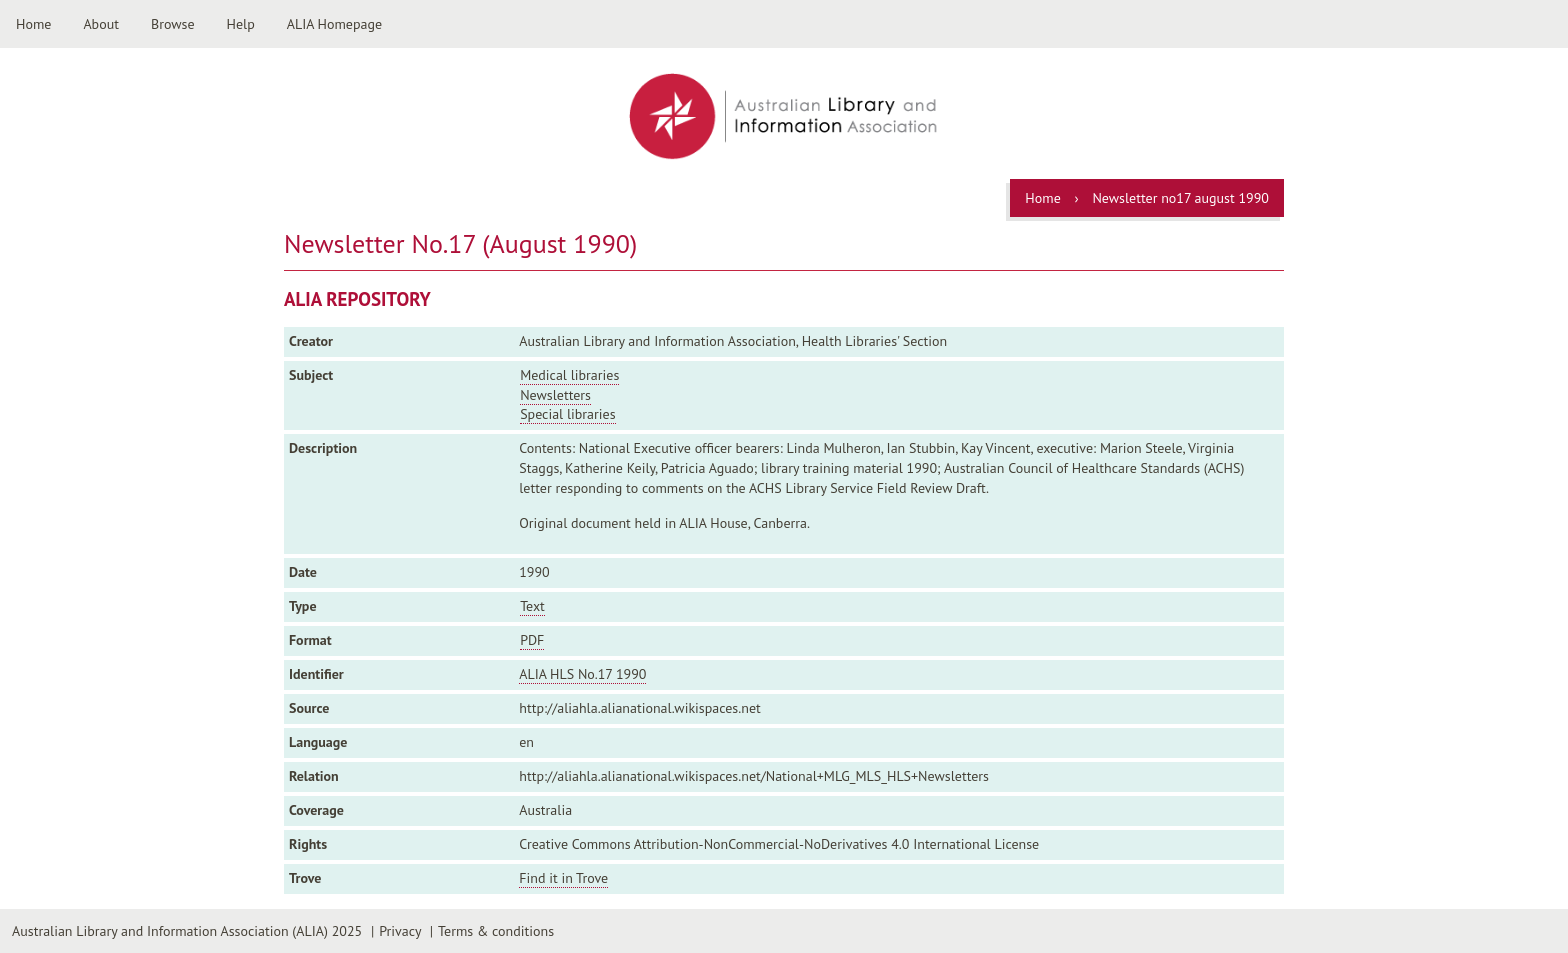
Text (532, 606)
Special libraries (567, 414)
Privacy (400, 931)
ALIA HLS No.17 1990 (582, 674)
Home (33, 24)
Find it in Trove (563, 878)
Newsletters (555, 395)
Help (241, 24)
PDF (532, 640)
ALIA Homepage (334, 24)
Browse (173, 24)
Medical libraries (569, 375)
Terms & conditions (496, 931)
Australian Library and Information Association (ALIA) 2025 (187, 931)
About (101, 24)
